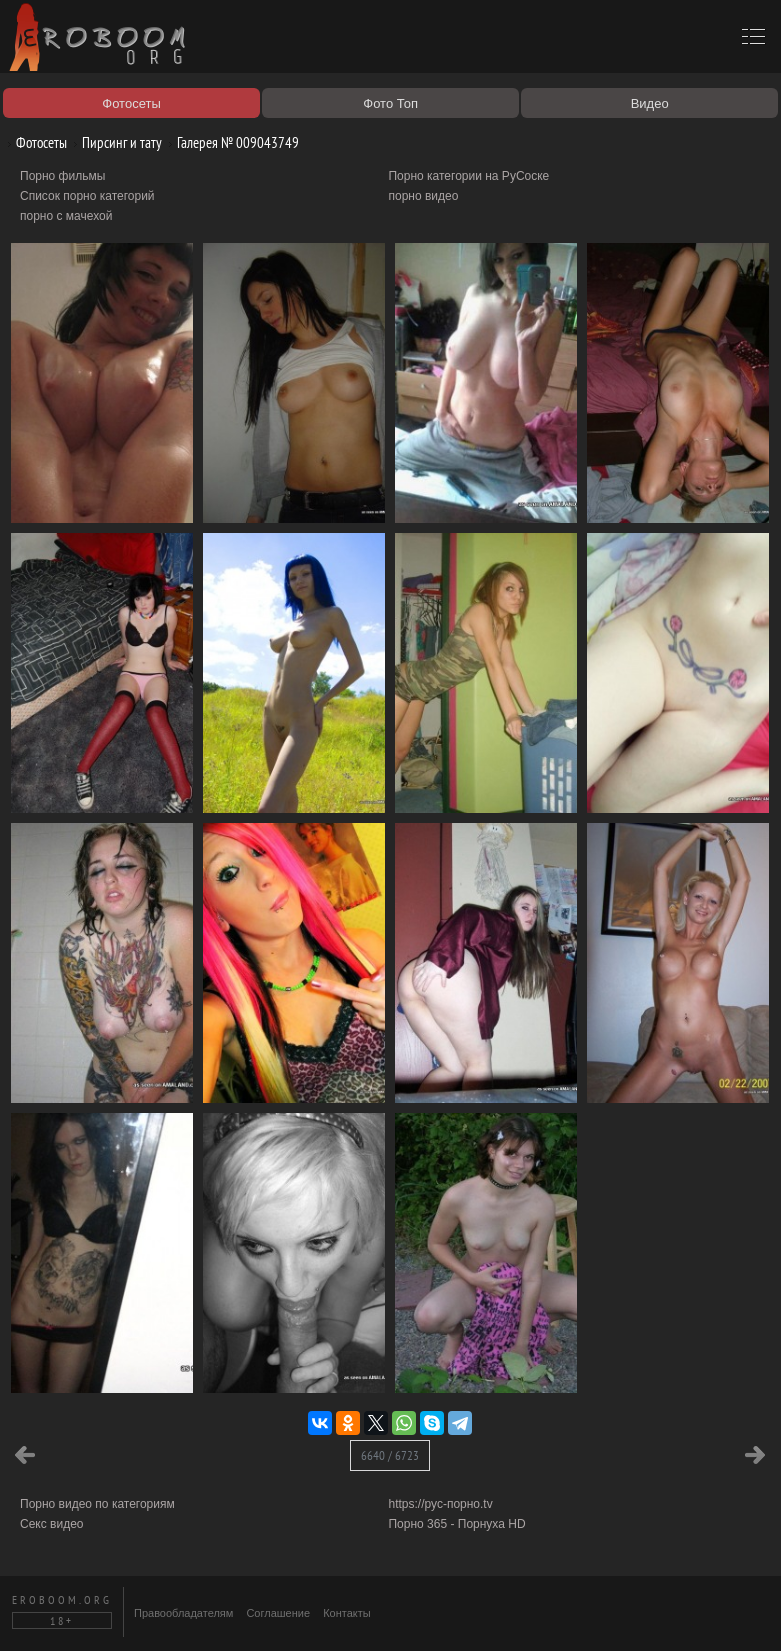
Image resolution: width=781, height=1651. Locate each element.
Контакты (347, 1613)
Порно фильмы (62, 176)
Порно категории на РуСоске (468, 176)
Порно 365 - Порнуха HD (456, 1524)
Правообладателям (183, 1613)
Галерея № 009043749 (230, 142)
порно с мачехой (66, 216)
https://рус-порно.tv (440, 1504)
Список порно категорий (87, 196)
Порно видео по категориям (97, 1504)
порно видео (423, 196)
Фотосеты (34, 142)
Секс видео (52, 1524)
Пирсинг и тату (114, 142)
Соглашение (278, 1613)
